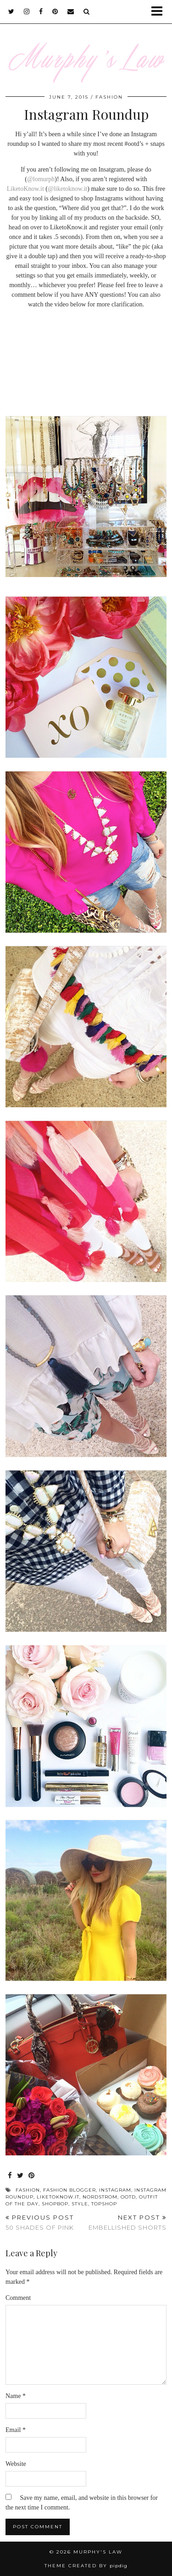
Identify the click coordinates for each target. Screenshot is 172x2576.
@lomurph (41, 179)
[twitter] (11, 11)
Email (16, 2429)
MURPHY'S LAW (97, 2552)
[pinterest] (55, 11)
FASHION (109, 97)
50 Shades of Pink (40, 2223)
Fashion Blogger (69, 2190)
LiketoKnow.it (25, 188)
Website (16, 2463)
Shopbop (55, 2204)
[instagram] (27, 11)
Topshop (104, 2204)
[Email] (70, 11)
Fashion (28, 2190)
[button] (160, 11)
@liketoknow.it (67, 188)
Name (16, 2396)
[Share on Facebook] (10, 2176)
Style (80, 2204)
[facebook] (41, 11)
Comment (18, 2297)
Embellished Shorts (127, 2223)
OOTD (128, 2197)
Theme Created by (86, 2566)
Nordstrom (100, 2197)
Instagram (115, 2190)
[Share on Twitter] (20, 2176)
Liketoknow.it (58, 2197)
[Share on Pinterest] (31, 2176)
